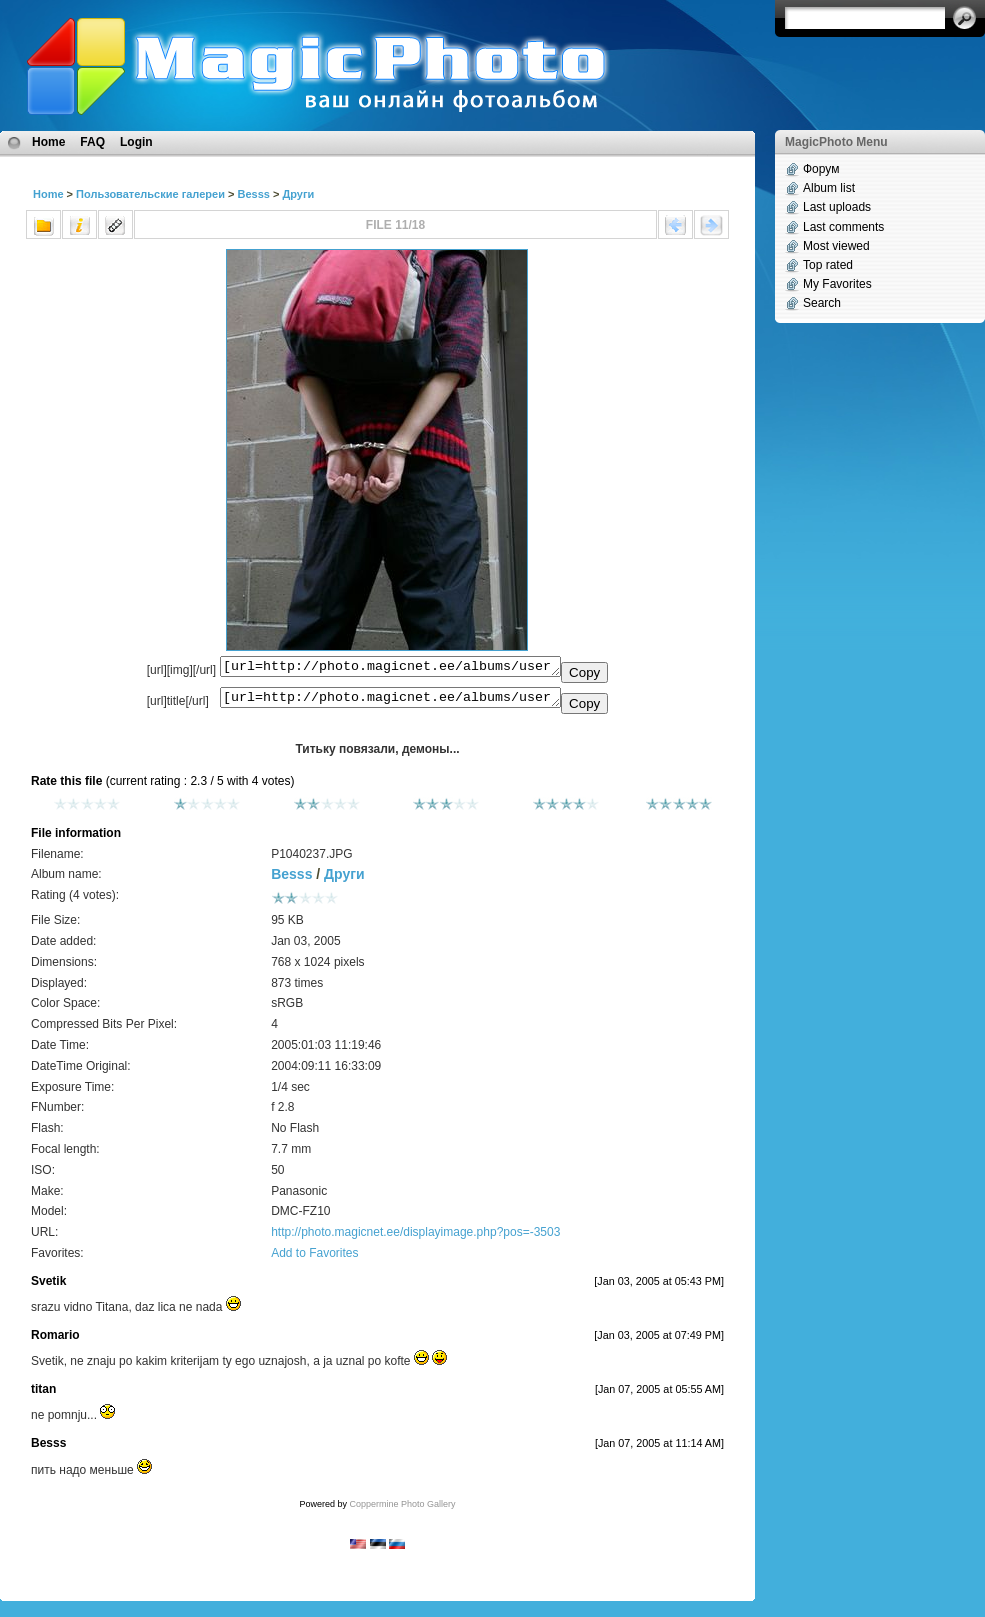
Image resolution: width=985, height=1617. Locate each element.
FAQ (92, 142)
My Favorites (837, 284)
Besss (253, 194)
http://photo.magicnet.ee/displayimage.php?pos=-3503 (415, 1238)
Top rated (828, 265)
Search (822, 303)
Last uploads (837, 207)
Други (298, 194)
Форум (821, 169)
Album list (829, 188)
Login (136, 142)
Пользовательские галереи (150, 194)
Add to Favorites (314, 1259)
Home (48, 142)
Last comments (843, 227)
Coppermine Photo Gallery (402, 1510)
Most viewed (836, 246)
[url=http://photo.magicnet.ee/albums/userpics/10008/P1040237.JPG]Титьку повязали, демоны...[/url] (390, 702)
